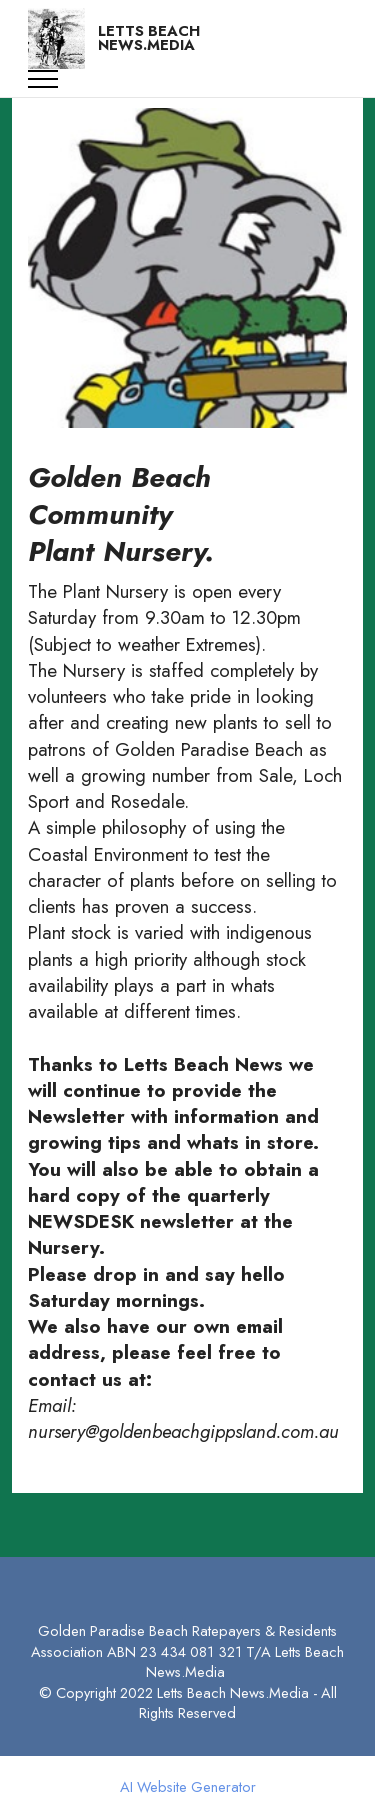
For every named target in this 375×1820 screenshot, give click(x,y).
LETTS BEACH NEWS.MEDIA (149, 38)
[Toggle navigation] (43, 79)
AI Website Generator (188, 1787)
